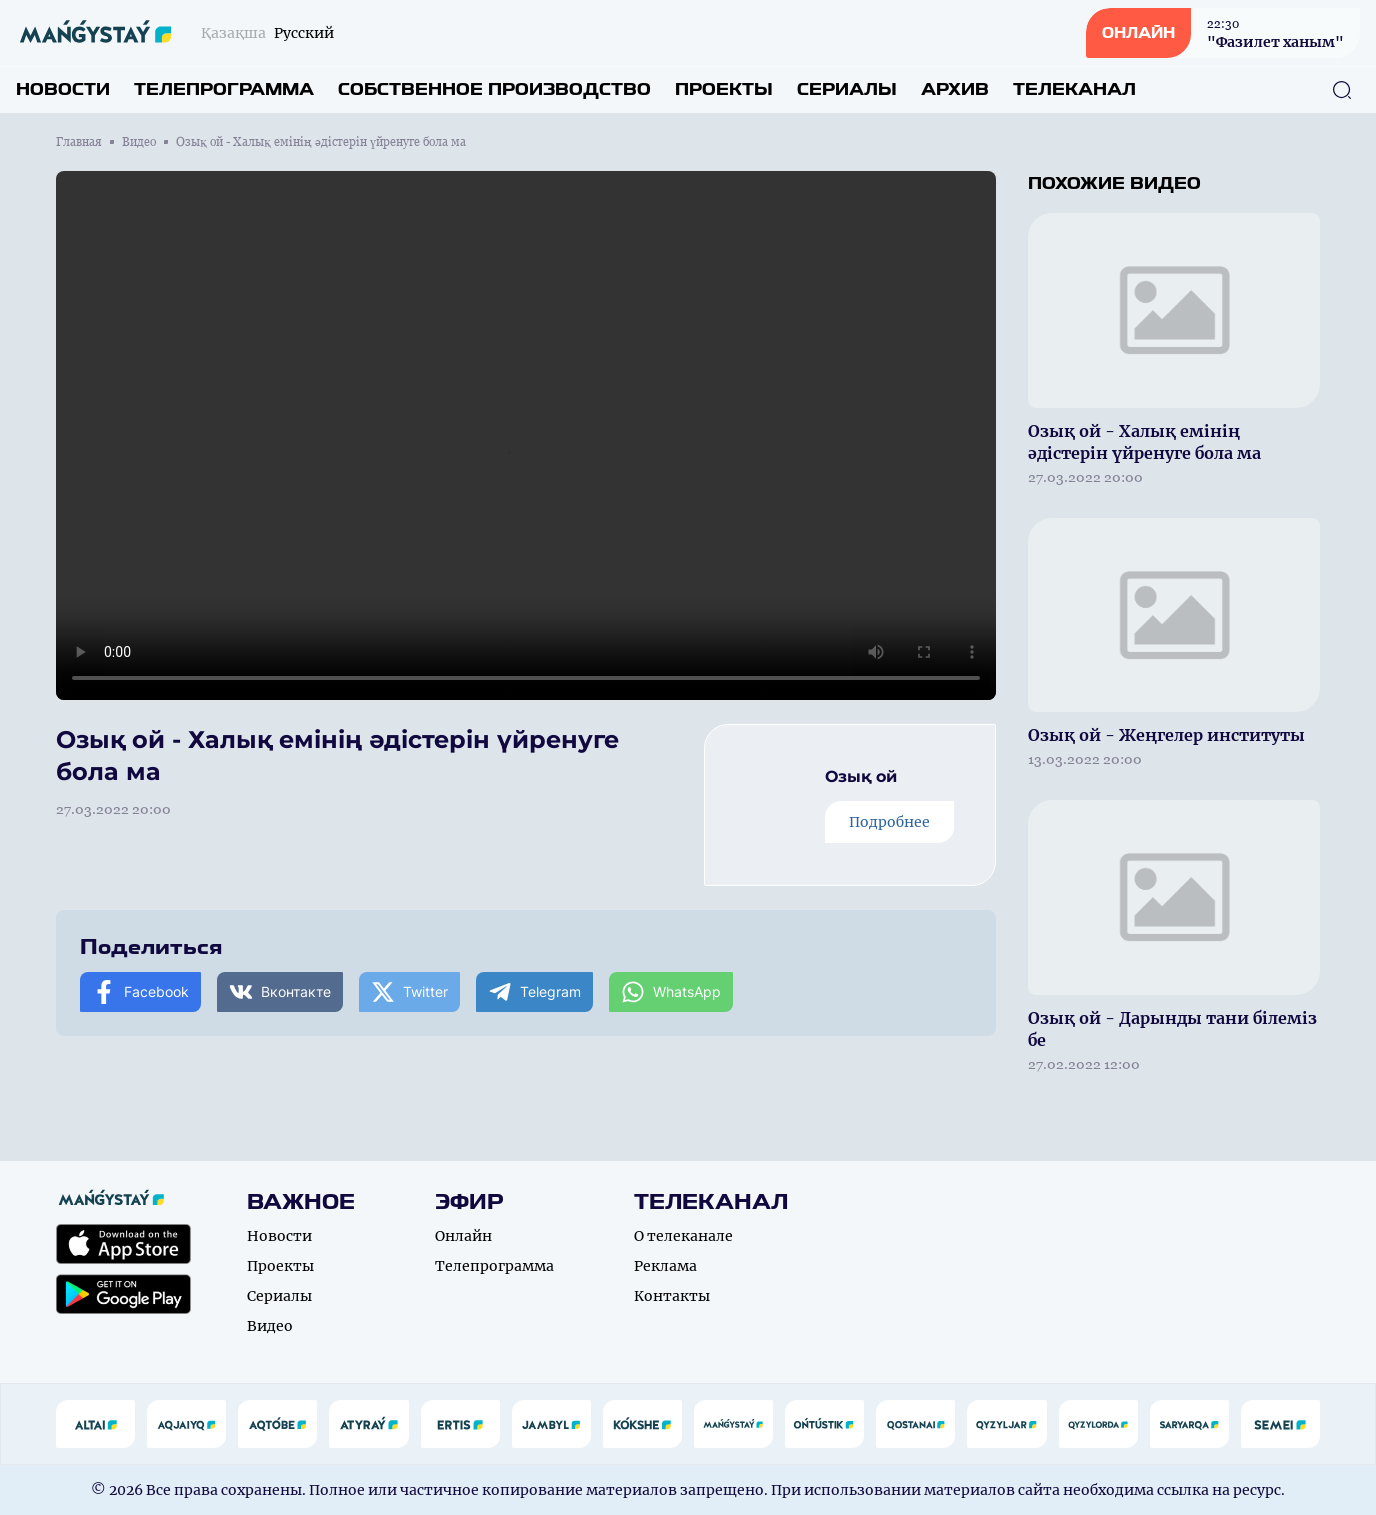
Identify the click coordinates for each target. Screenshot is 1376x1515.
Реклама (665, 1266)
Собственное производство (494, 89)
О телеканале (683, 1236)
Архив (955, 89)
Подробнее (889, 822)
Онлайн (463, 1236)
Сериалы (847, 89)
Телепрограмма (224, 89)
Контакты (672, 1296)
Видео (139, 142)
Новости (63, 89)
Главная (79, 142)
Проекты (724, 89)
